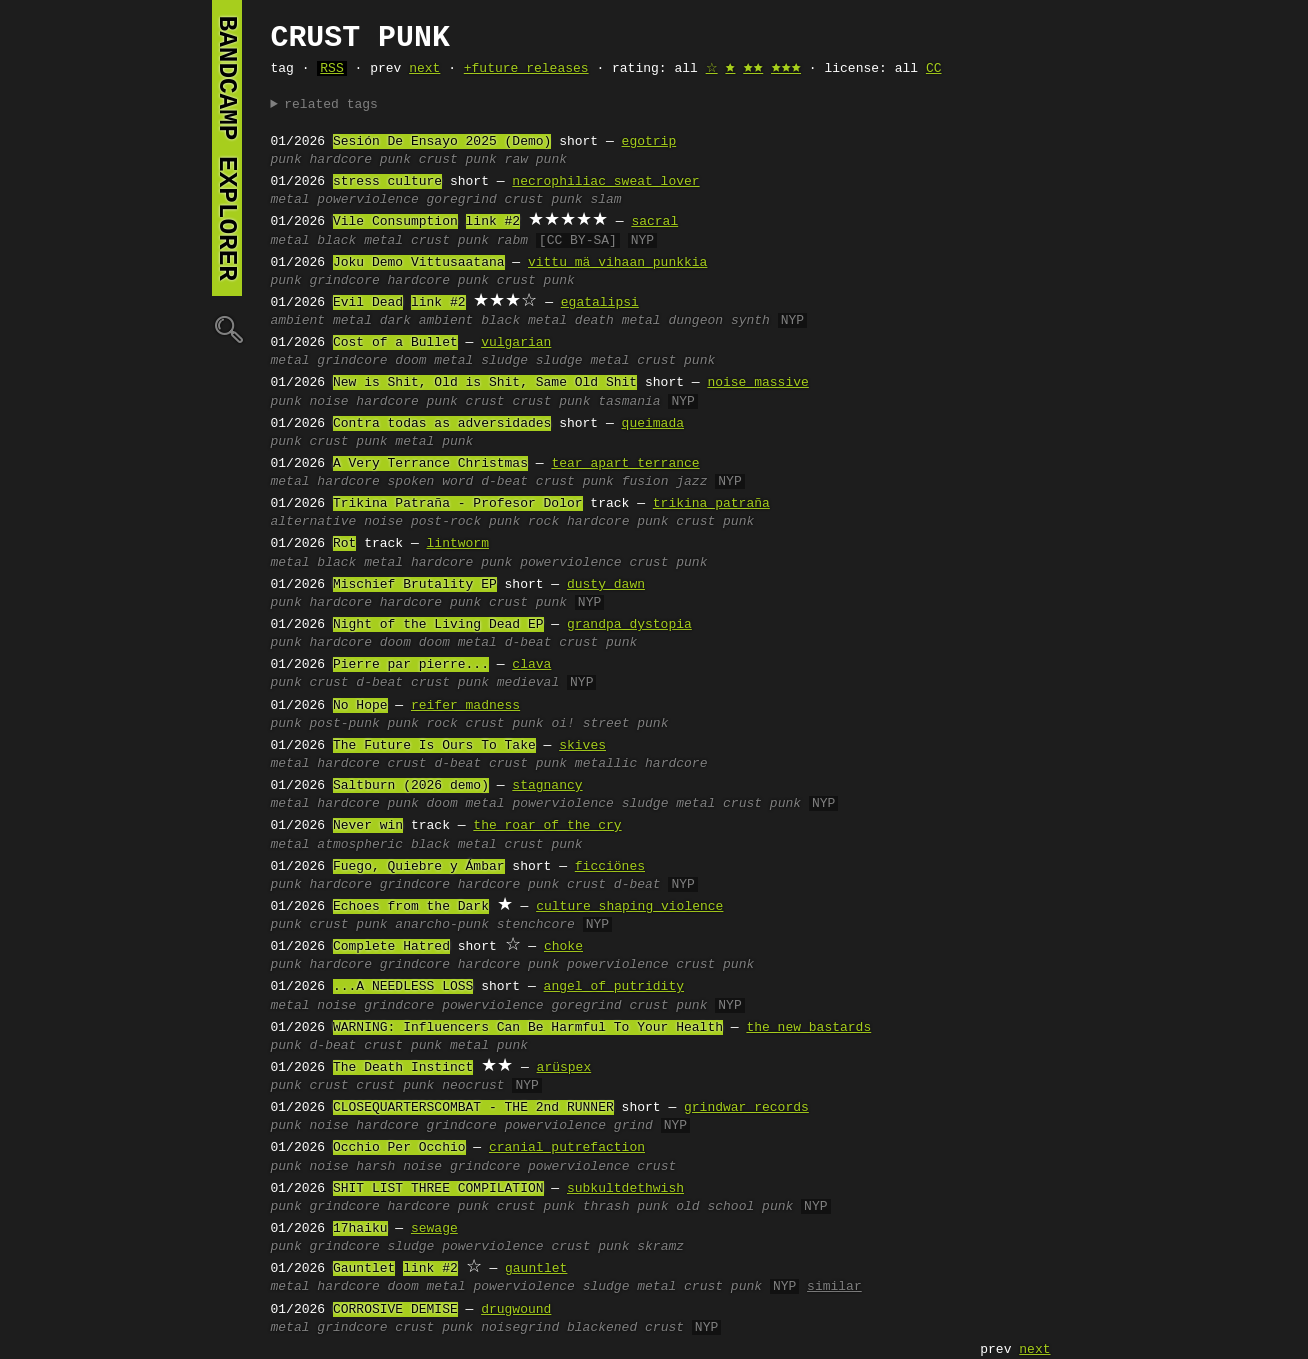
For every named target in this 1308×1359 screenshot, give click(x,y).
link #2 (493, 222)
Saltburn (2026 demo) (411, 786)
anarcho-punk (442, 925)
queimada (653, 424)
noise (329, 402)
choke (563, 947)
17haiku (360, 1229)
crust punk (458, 160)
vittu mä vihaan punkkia (617, 263)
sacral (654, 222)
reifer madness (465, 706)
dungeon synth (718, 321)
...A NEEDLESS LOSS (403, 987)
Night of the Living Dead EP (438, 625)
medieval (528, 683)
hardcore (348, 482)
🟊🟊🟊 (786, 69)
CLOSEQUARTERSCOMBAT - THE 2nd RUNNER (473, 1108)
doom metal (434, 361)
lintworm (458, 544)
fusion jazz (665, 482)
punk (286, 160)
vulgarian (516, 343)
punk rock (524, 522)
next (424, 69)
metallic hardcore (641, 764)
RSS (331, 69)
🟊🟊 (753, 69)
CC (934, 69)
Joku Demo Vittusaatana (419, 263)
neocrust (473, 1086)
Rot (344, 544)
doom (395, 643)
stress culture (387, 182)
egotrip (649, 142)
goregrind (462, 200)
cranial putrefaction (567, 1148)
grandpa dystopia (629, 625)
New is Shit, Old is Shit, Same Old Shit (485, 383)
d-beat (504, 482)
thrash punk (626, 1207)
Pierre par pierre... (411, 665)
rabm (512, 241)
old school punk (734, 1207)
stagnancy (547, 786)
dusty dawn (606, 585)
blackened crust (625, 1328)
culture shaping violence (629, 907)
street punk (626, 724)
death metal (618, 321)
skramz (660, 1247)
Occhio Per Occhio (399, 1148)
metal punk (434, 442)
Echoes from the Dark (411, 907)
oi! (562, 724)
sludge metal (583, 361)
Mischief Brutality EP (415, 585)
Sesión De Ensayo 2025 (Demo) (442, 142)
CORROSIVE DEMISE (395, 1310)
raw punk (536, 160)
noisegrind (520, 1328)
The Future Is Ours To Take (434, 746)
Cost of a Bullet (395, 343)
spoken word (431, 482)
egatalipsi (600, 303)
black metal (360, 241)
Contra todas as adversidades (442, 424)
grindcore (345, 281)
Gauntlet (364, 1269)
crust (485, 402)
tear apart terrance (625, 464)
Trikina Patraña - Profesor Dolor (458, 504)
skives (582, 746)
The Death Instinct (403, 1068)
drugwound (516, 1310)
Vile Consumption (395, 222)
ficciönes (610, 867)
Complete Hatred (391, 947)
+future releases (526, 69)
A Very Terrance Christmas (430, 464)
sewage (434, 1229)
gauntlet (536, 1269)
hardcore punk (360, 160)
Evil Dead (368, 303)
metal (290, 200)
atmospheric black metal (406, 845)
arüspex (564, 1068)
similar (834, 1287)
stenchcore (536, 925)
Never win (368, 826)
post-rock (446, 522)
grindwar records (746, 1108)
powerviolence (367, 200)
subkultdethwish (625, 1189)
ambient (298, 321)
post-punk (345, 724)
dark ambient (427, 321)
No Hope (360, 706)
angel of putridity (614, 987)
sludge (504, 361)
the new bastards (808, 1028)
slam (605, 200)
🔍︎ (227, 328)
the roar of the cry (547, 826)
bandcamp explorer (227, 148)
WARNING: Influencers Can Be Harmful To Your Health (528, 1028)
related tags (331, 105)
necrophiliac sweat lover (605, 182)
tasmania (629, 402)
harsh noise (399, 1167)
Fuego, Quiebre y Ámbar (419, 867)
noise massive (757, 383)
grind (633, 1126)
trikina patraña (711, 504)
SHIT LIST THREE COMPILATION (438, 1189)
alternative (314, 522)
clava (531, 665)
